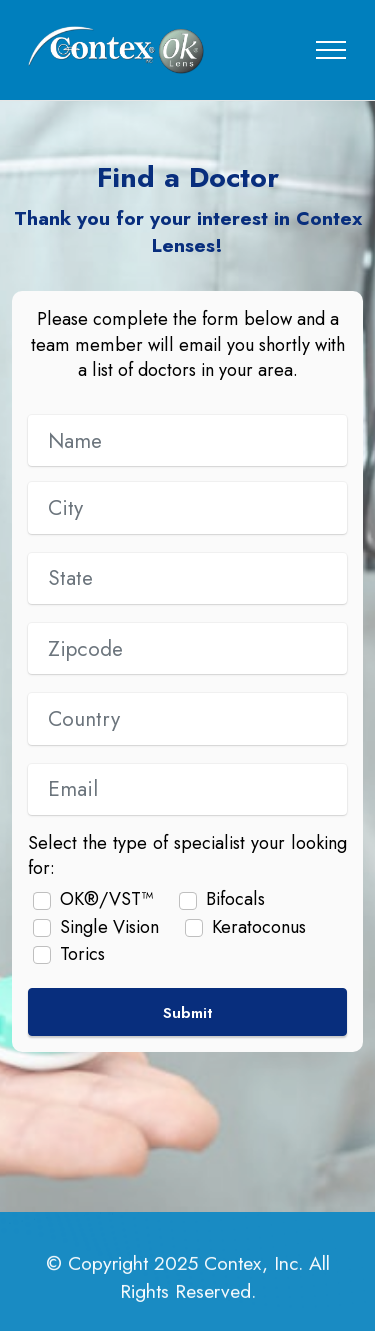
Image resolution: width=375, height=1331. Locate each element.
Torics (82, 954)
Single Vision (109, 927)
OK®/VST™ (106, 899)
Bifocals (235, 899)
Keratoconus (259, 927)
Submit (188, 1012)
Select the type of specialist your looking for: (187, 856)
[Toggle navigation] (331, 50)
